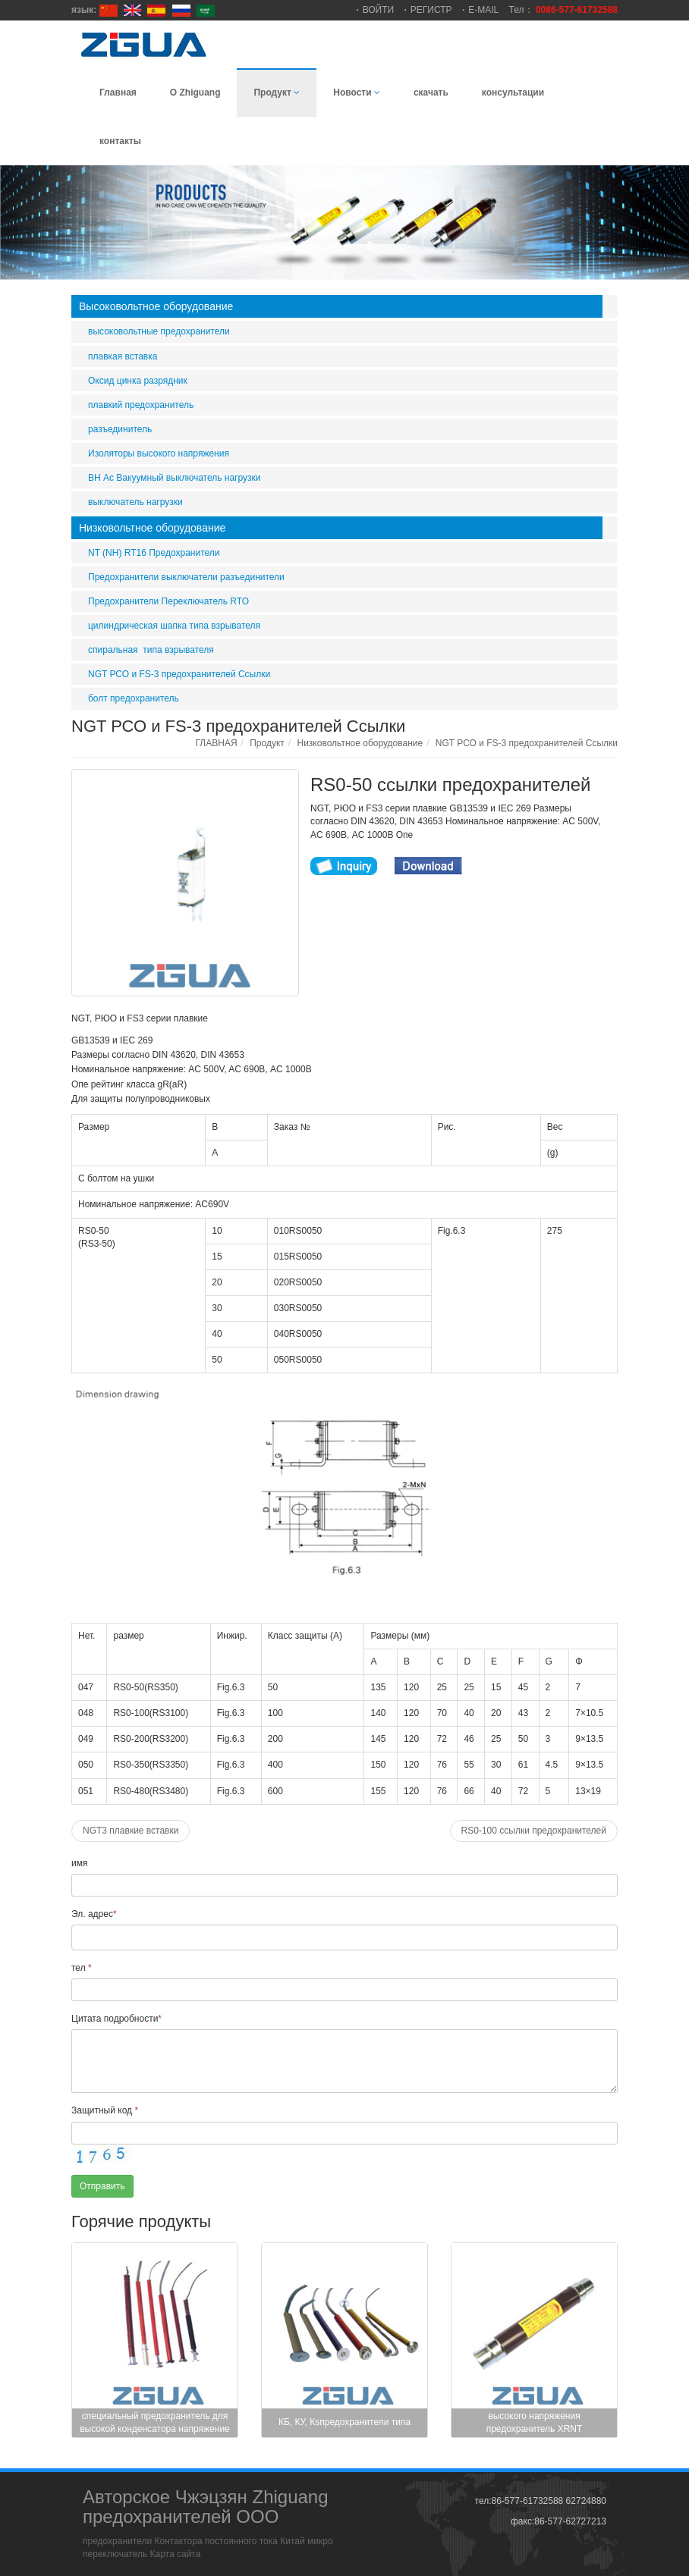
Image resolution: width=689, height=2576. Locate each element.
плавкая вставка (122, 356)
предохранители (117, 2541)
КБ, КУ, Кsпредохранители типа (344, 2422)
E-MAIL (483, 10)
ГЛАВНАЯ (217, 743)
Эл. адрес (94, 1914)
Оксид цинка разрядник (137, 380)
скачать (431, 92)
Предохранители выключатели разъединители (186, 577)
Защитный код (104, 2110)
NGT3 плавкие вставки (130, 1830)
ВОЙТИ (379, 10)
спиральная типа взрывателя (151, 650)
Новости (356, 92)
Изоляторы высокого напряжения (158, 453)
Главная (118, 92)
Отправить (102, 2186)
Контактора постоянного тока (216, 2541)
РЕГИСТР (431, 10)
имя (79, 1863)
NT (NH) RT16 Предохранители (154, 553)
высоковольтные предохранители (159, 331)
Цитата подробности (116, 2018)
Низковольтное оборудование (152, 528)
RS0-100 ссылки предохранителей (533, 1830)
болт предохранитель (133, 698)
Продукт (276, 92)
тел (81, 1968)
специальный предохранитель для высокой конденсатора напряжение (155, 2422)
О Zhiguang (195, 92)
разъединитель (120, 429)
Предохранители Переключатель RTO (168, 601)
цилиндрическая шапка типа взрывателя (174, 625)
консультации (513, 92)
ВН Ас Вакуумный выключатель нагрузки (174, 477)
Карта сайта (175, 2554)
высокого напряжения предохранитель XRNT (534, 2422)
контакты (120, 141)
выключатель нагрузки (135, 502)
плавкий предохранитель (140, 405)
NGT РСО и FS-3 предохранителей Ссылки (179, 674)
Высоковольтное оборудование (156, 306)
